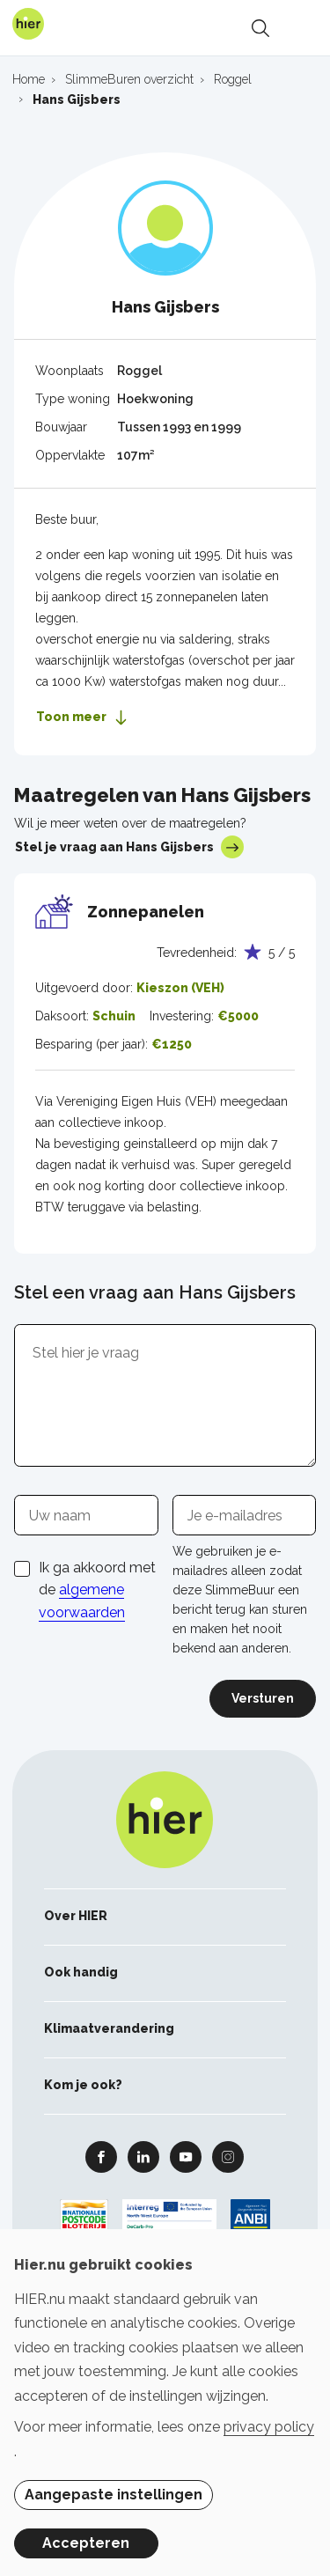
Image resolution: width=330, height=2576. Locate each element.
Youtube (186, 2156)
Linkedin (143, 2156)
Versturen (262, 1698)
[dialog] (165, 2402)
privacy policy (269, 2426)
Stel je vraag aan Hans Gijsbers (129, 846)
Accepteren (85, 2543)
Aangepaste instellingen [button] (113, 2494)
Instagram (228, 2156)
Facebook (101, 2156)
